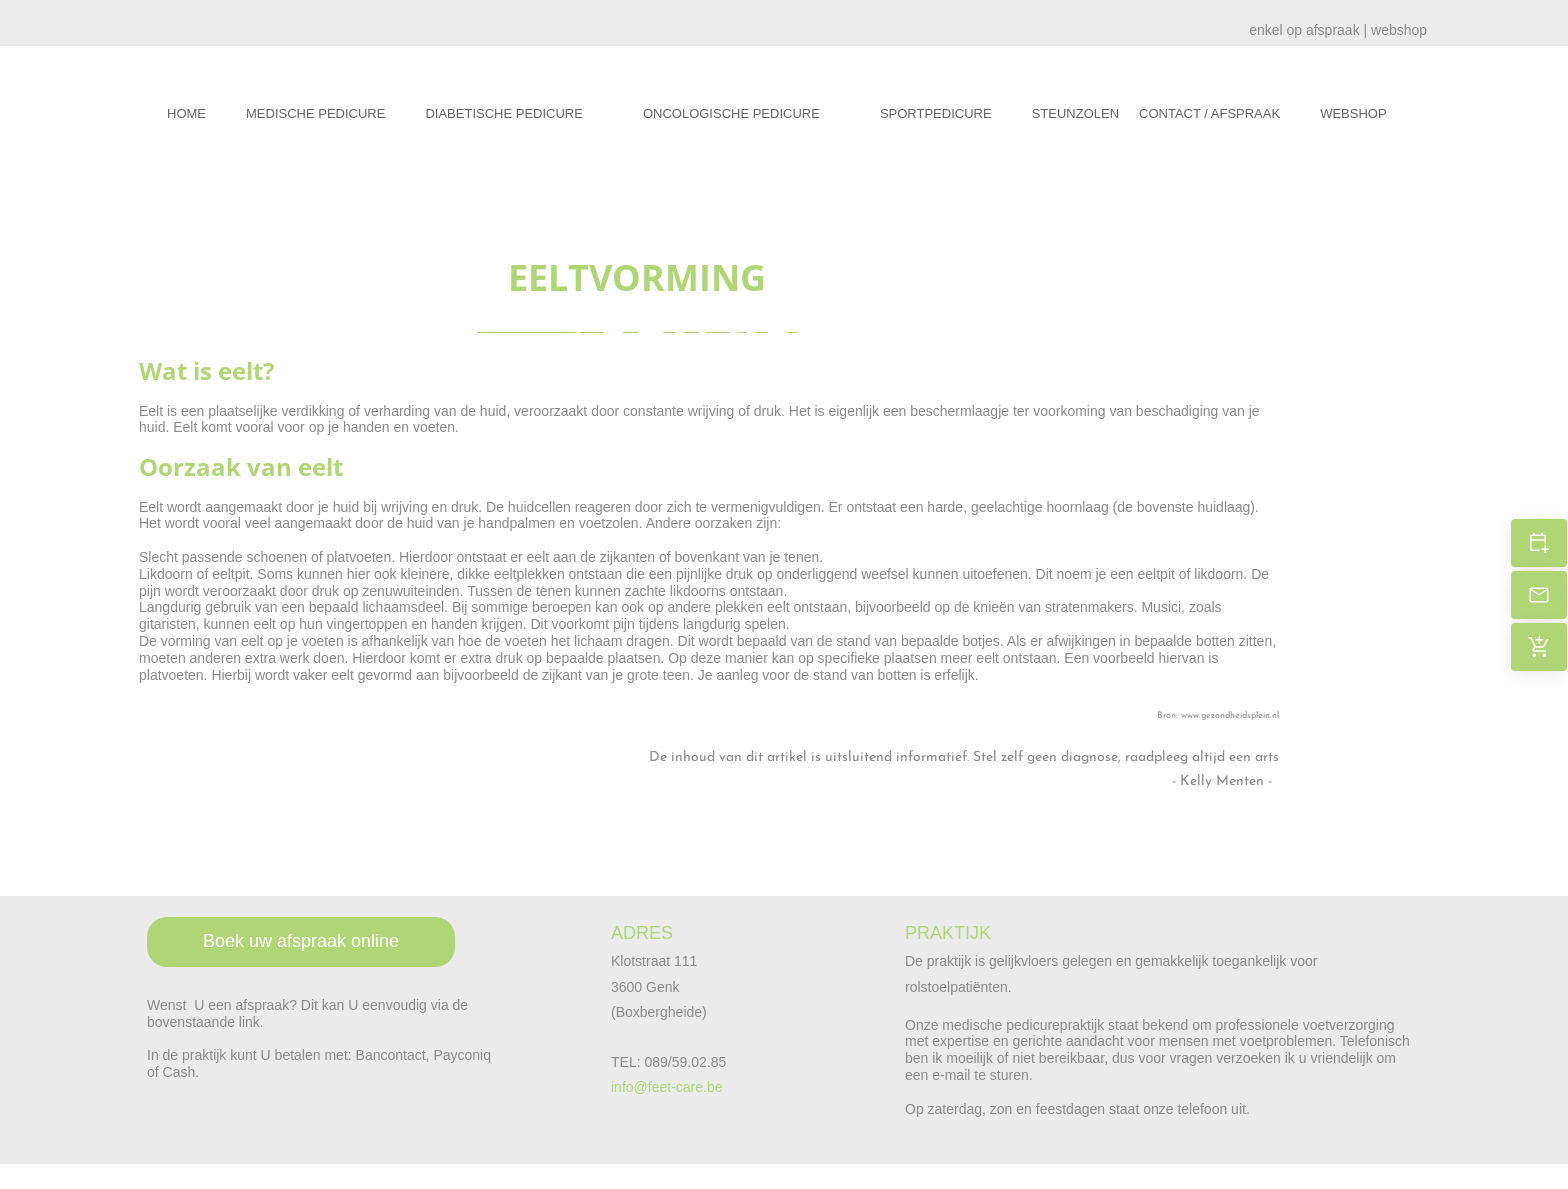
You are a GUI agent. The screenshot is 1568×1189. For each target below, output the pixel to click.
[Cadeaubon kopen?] (1539, 647)
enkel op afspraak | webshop (1338, 30)
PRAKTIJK (948, 933)
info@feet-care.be (667, 1087)
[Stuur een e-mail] (1539, 595)
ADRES (642, 933)
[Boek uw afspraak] (1539, 543)
